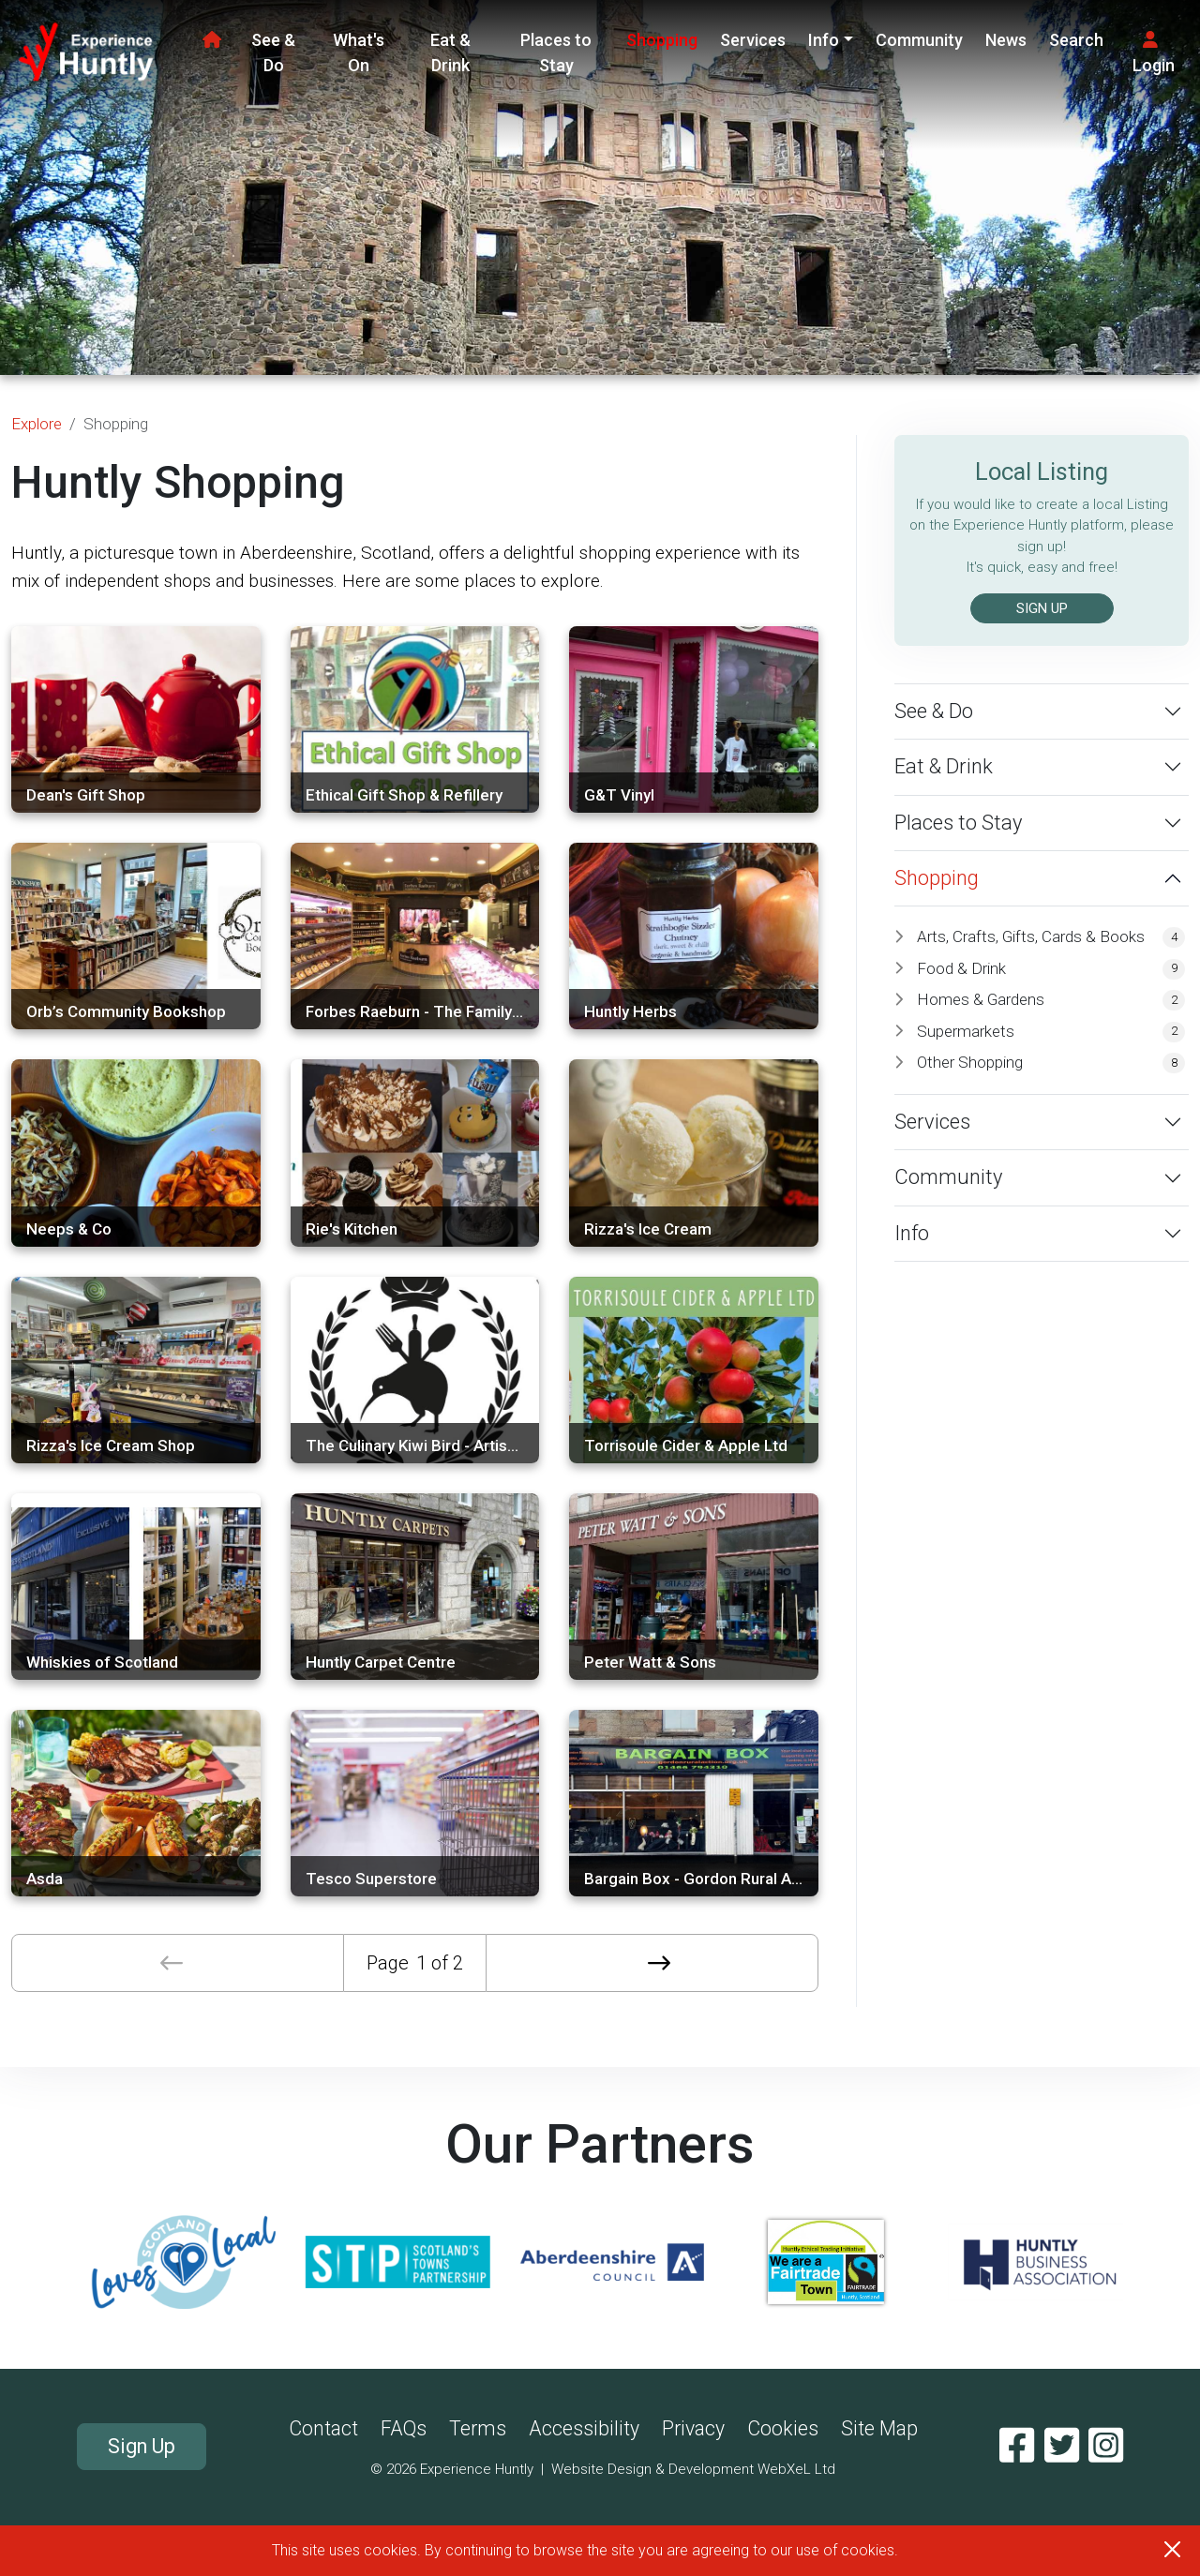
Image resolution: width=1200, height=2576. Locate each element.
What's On (358, 52)
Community (919, 40)
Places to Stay (556, 52)
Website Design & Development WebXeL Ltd (693, 2469)
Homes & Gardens (1051, 1000)
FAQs (404, 2428)
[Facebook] (1016, 2446)
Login (1153, 53)
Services (753, 40)
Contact (323, 2428)
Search (1076, 40)
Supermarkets (1051, 1032)
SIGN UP (1042, 608)
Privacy (693, 2428)
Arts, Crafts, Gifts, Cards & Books (1051, 937)
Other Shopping (1051, 1063)
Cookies (782, 2428)
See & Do (273, 52)
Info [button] (823, 40)
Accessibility (584, 2428)
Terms (477, 2428)
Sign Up (141, 2446)
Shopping (662, 40)
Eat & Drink (450, 52)
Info (911, 1233)
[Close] (1172, 2549)
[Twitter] (1061, 2446)
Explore (36, 423)
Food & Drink (1051, 969)
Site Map (879, 2428)
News (1006, 40)
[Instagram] (1105, 2446)
